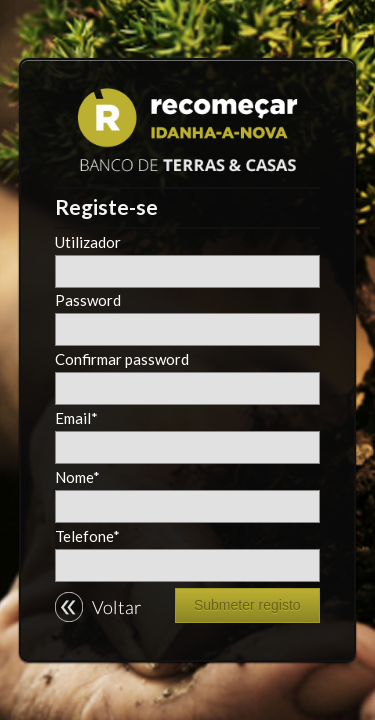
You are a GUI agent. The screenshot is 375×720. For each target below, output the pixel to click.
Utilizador (88, 242)
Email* (76, 418)
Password (88, 300)
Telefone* (87, 536)
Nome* (77, 477)
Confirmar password (122, 359)
